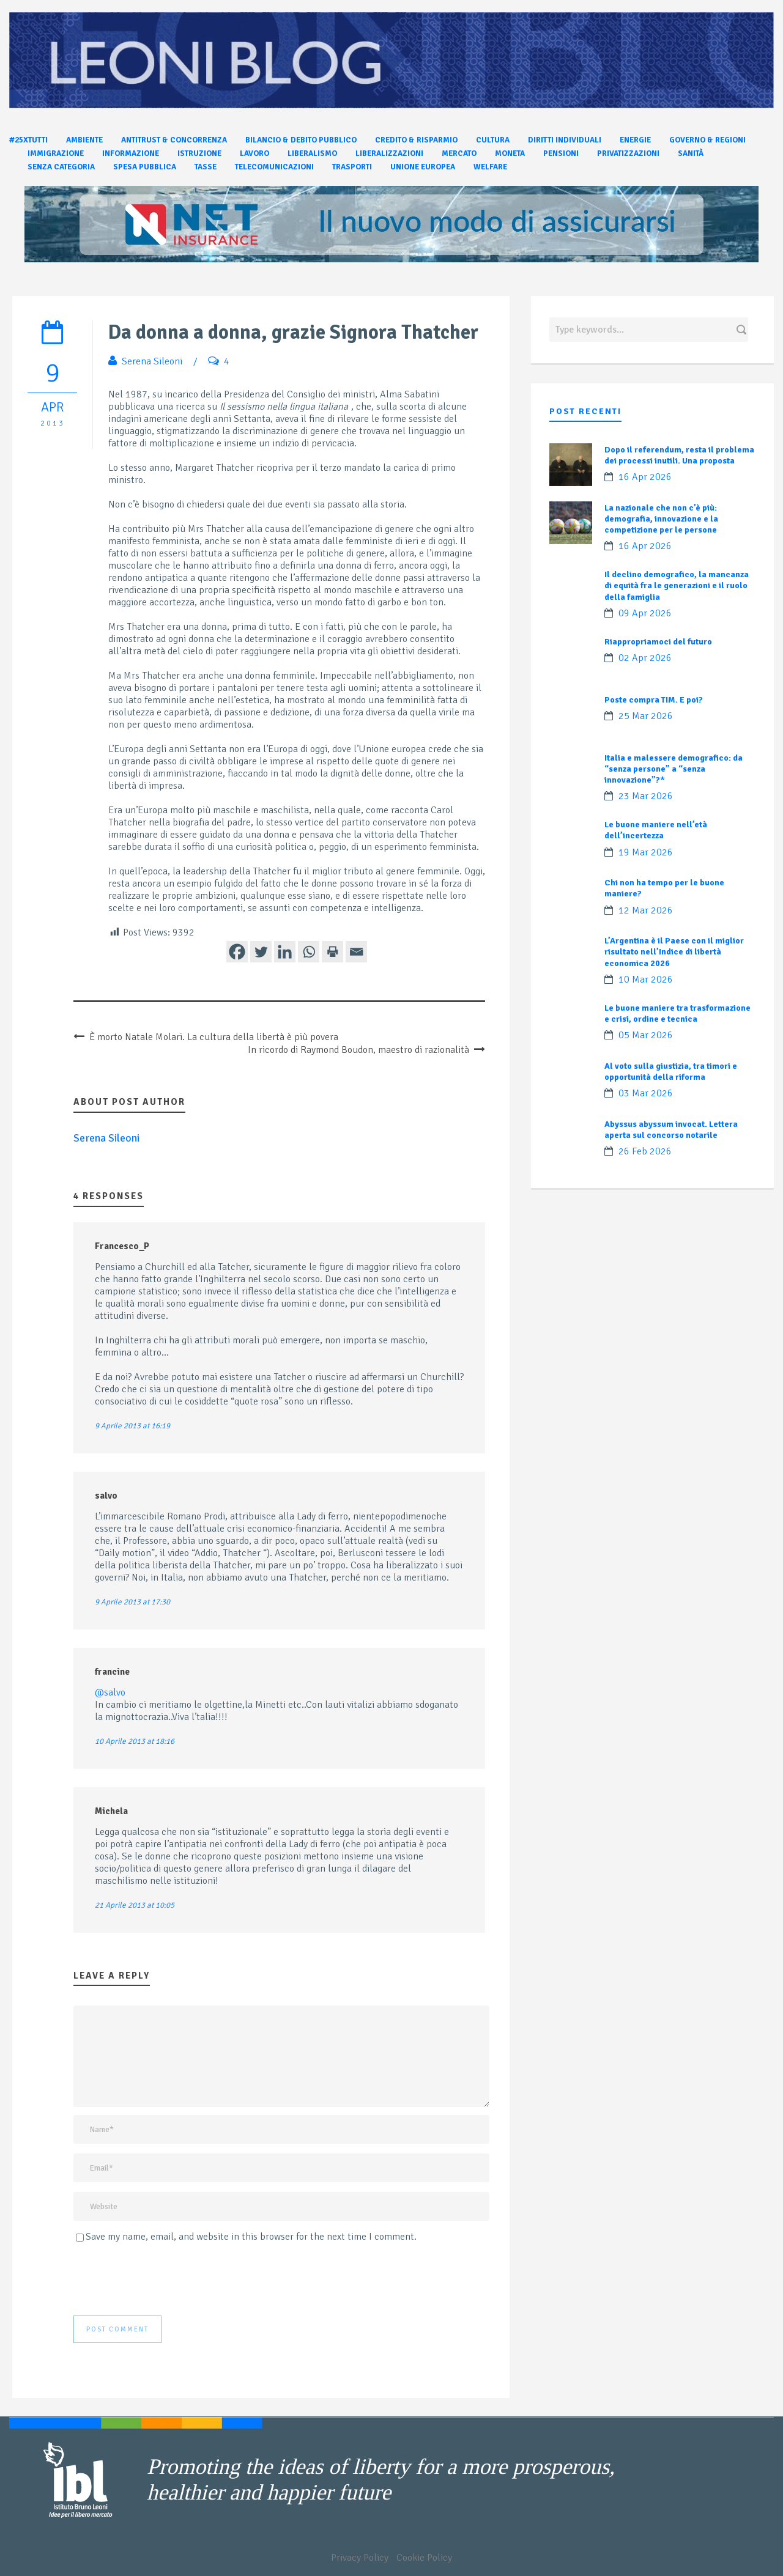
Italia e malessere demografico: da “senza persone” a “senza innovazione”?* (673, 769)
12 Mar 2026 (645, 910)
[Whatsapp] (308, 951)
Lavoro (254, 153)
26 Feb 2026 (645, 1151)
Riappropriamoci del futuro (658, 642)
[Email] (356, 951)
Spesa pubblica (144, 167)
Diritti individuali (564, 140)
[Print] (332, 951)
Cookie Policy (424, 2558)
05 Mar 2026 (645, 1035)
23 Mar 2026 (645, 796)
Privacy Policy (359, 2558)
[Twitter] (261, 951)
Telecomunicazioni (274, 167)
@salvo (110, 1692)
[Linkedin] (284, 951)
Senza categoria (61, 167)
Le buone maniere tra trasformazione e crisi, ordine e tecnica (677, 1013)
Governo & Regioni (707, 140)
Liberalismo (312, 153)
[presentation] (166, 2279)
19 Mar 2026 (645, 852)
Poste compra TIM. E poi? (653, 700)
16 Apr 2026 (645, 477)
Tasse (206, 167)
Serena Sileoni (152, 361)
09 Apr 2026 (645, 613)
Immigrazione (56, 153)
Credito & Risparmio (416, 140)
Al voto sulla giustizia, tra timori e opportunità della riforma (670, 1071)
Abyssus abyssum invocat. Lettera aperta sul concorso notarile (671, 1129)
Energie (635, 140)
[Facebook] (237, 951)
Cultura (493, 140)
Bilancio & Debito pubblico (301, 140)
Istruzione (199, 153)
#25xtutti (28, 140)
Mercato (459, 153)
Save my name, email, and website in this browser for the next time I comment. (251, 2237)
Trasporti (352, 167)
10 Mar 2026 (645, 979)
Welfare (490, 167)
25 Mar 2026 (645, 716)
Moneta (510, 153)
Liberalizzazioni (389, 153)
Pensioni (561, 153)
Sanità (690, 153)
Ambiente (84, 140)
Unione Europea (422, 167)
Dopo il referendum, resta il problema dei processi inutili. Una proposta (679, 455)
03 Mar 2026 (645, 1093)
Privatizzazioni (628, 153)
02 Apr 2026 (645, 658)
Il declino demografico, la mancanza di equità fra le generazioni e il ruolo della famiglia (676, 585)
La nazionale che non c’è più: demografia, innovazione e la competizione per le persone (661, 519)
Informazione (130, 153)
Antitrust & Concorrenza (174, 140)
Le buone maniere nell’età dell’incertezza (655, 830)
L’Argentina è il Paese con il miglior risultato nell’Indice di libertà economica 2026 (674, 952)
